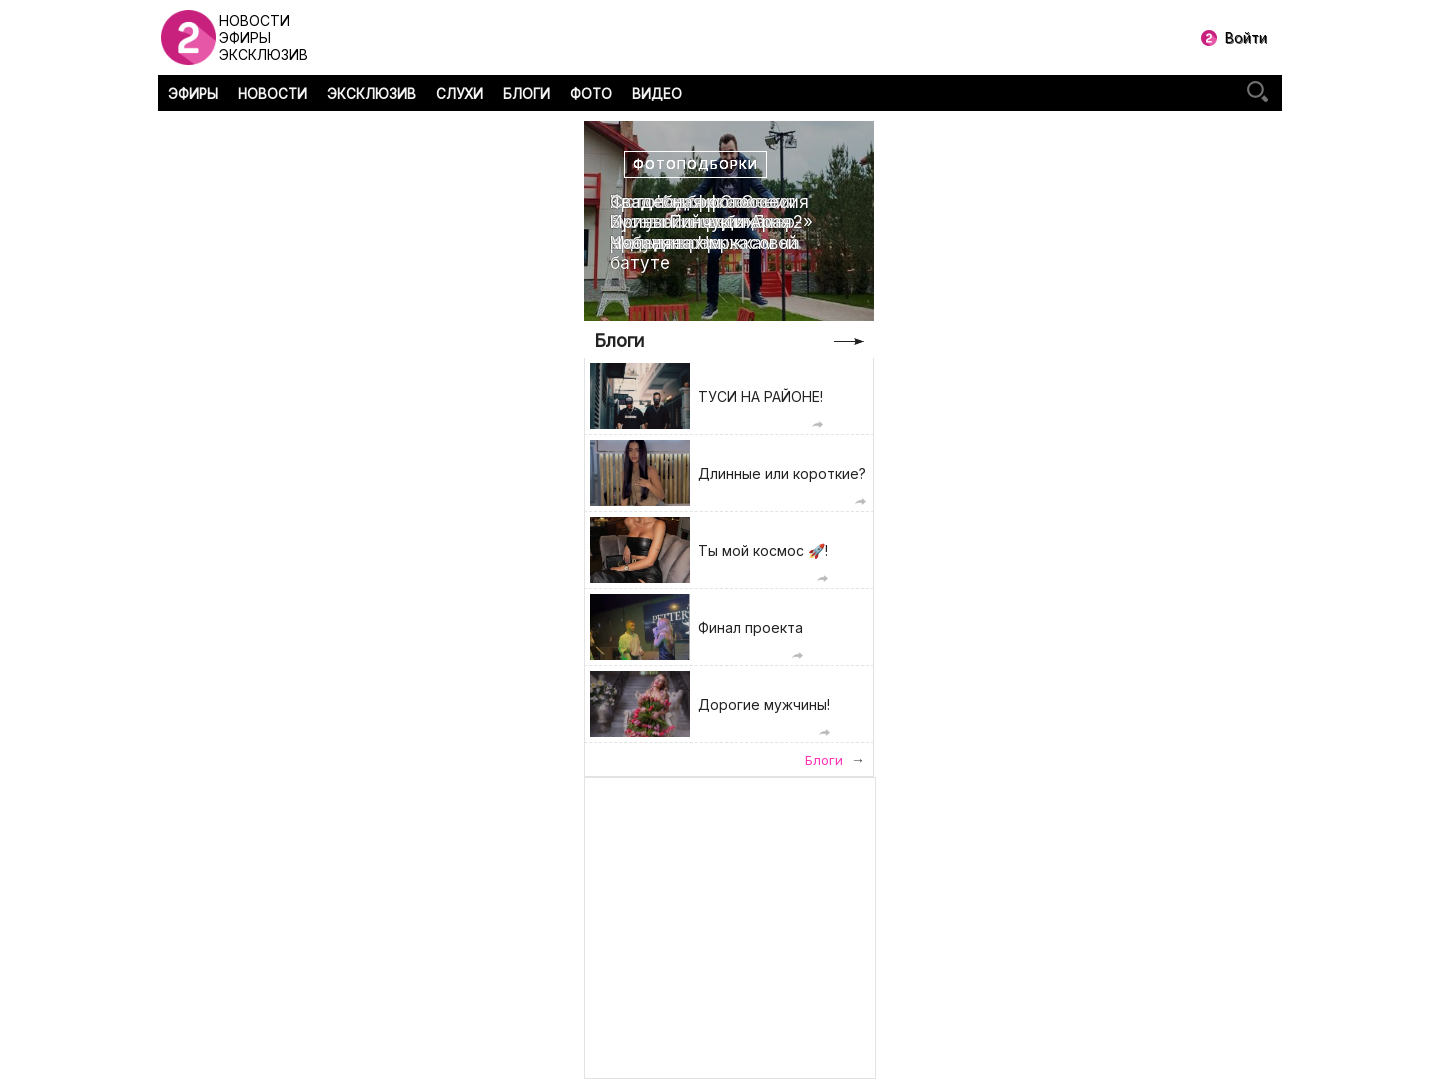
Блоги (619, 340)
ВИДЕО (657, 94)
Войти (1246, 37)
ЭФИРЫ (193, 94)
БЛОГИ (526, 94)
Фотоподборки (695, 164)
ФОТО (591, 94)
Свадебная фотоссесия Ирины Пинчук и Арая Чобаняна (709, 222)
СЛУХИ (459, 94)
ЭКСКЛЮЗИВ (371, 94)
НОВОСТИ (272, 94)
